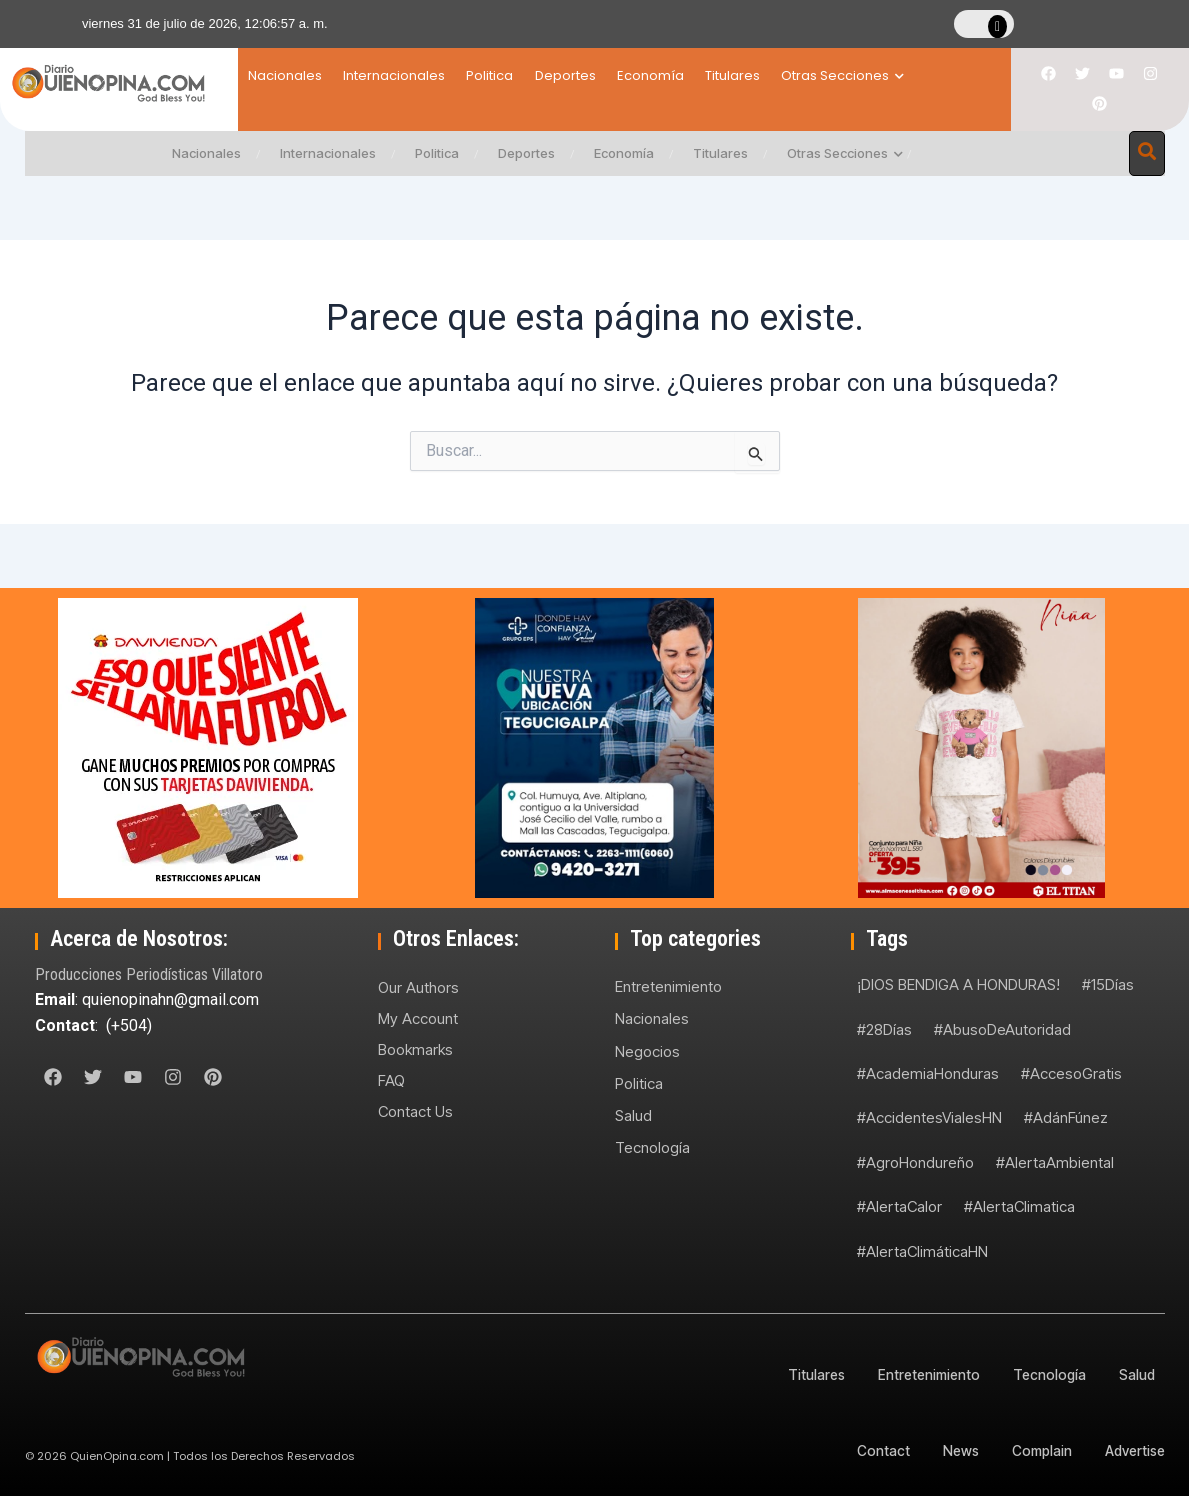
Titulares (796, 75)
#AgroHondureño (915, 1162)
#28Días (884, 1029)
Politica (515, 75)
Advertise (1133, 1450)
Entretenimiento (668, 986)
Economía (701, 75)
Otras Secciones (919, 75)
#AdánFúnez (1066, 1117)
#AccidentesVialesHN (929, 1117)
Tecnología (652, 1148)
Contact (874, 1450)
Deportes (603, 75)
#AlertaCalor (899, 1206)
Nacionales (285, 75)
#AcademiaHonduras (928, 1073)
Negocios (647, 1051)
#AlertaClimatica (1019, 1206)
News (953, 1450)
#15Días (1108, 984)
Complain (1037, 1450)
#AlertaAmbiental (1055, 1162)
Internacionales (407, 75)
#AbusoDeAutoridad (1002, 1029)
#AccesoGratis (1071, 1073)
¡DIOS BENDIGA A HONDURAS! (958, 984)
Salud (633, 1116)
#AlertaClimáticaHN (922, 1251)
